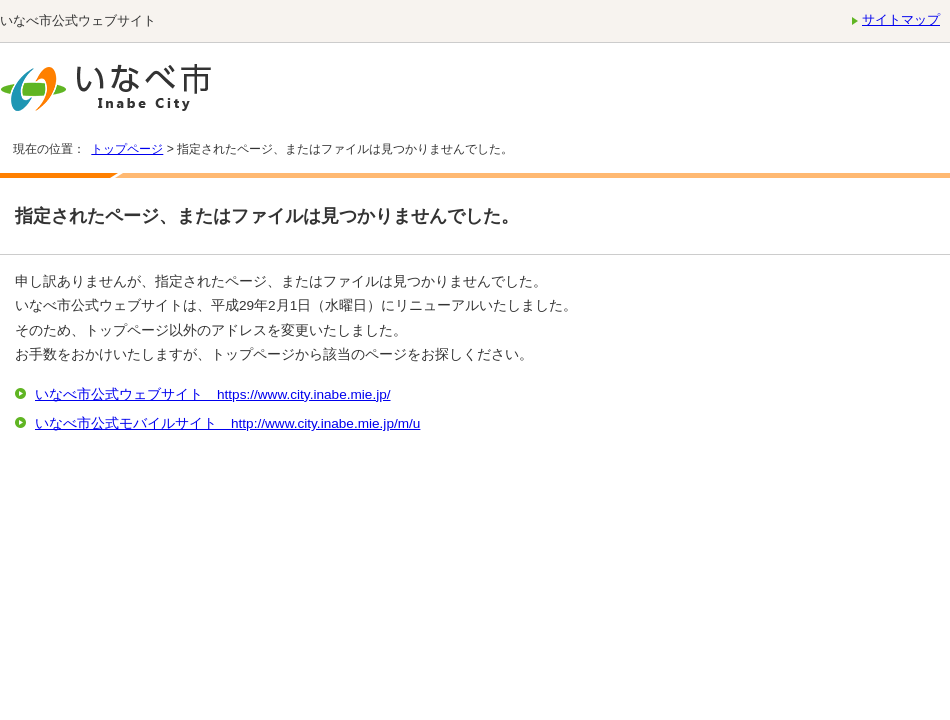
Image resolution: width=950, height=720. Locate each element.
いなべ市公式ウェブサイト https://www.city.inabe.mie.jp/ (213, 394)
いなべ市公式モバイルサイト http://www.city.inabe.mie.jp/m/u (227, 423)
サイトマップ (901, 19)
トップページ (127, 149)
